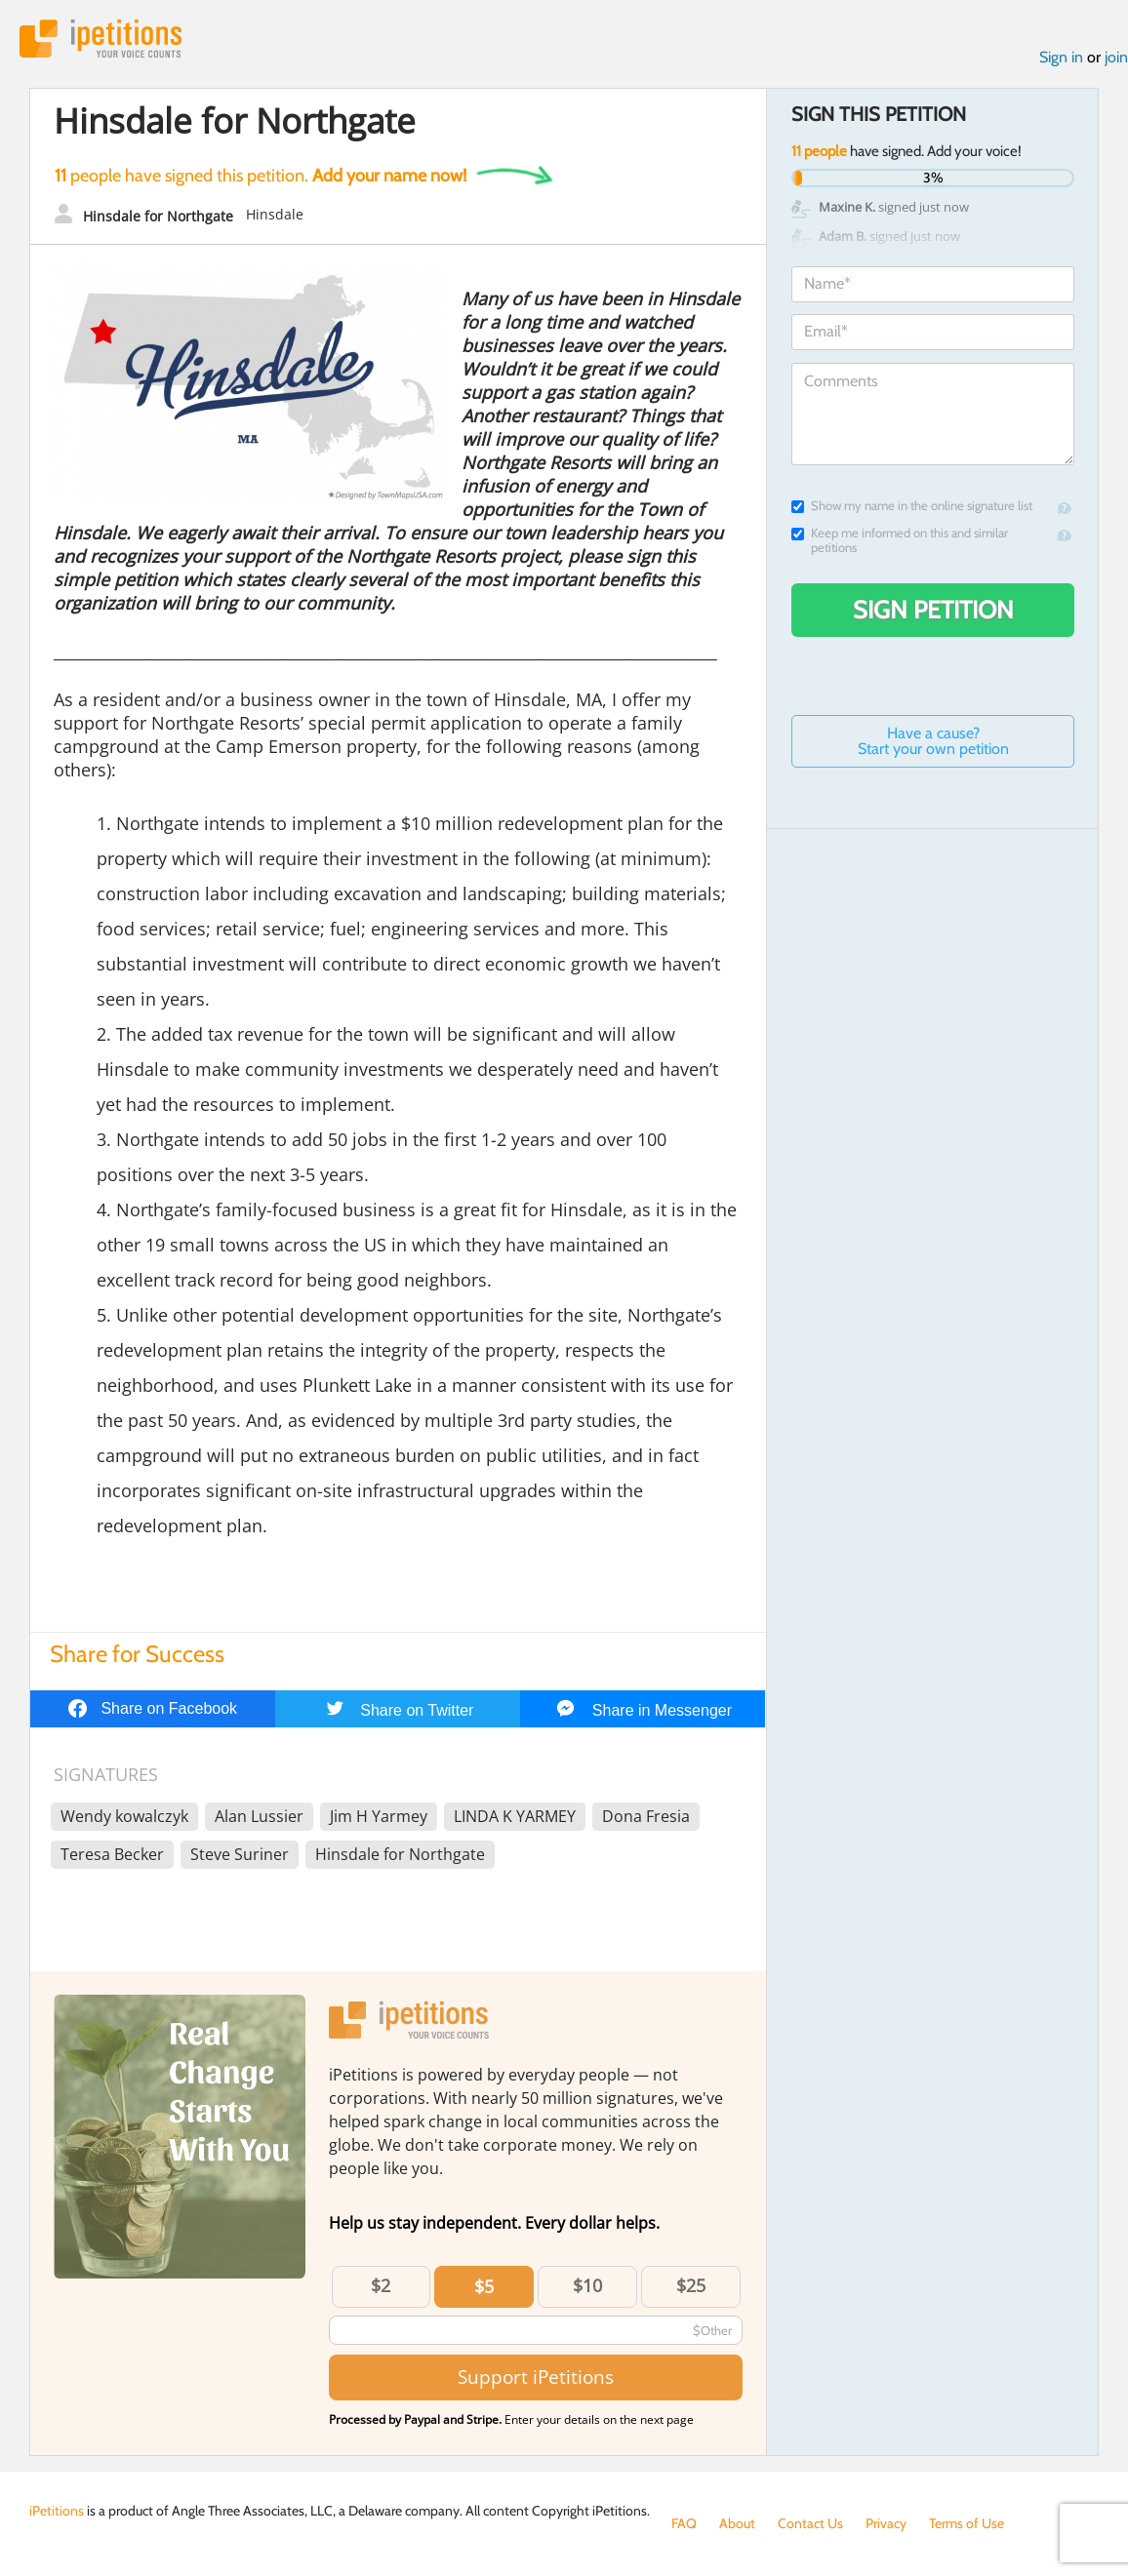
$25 (690, 2285)
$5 (484, 2286)
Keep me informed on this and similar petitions (899, 540)
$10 (587, 2285)
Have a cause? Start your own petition (933, 741)
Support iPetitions (536, 2376)
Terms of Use (966, 2523)
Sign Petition (933, 609)
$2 (380, 2285)
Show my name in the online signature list (911, 505)
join (1116, 57)
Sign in (1061, 57)
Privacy (886, 2523)
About (737, 2523)
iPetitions (100, 39)
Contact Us (810, 2523)
